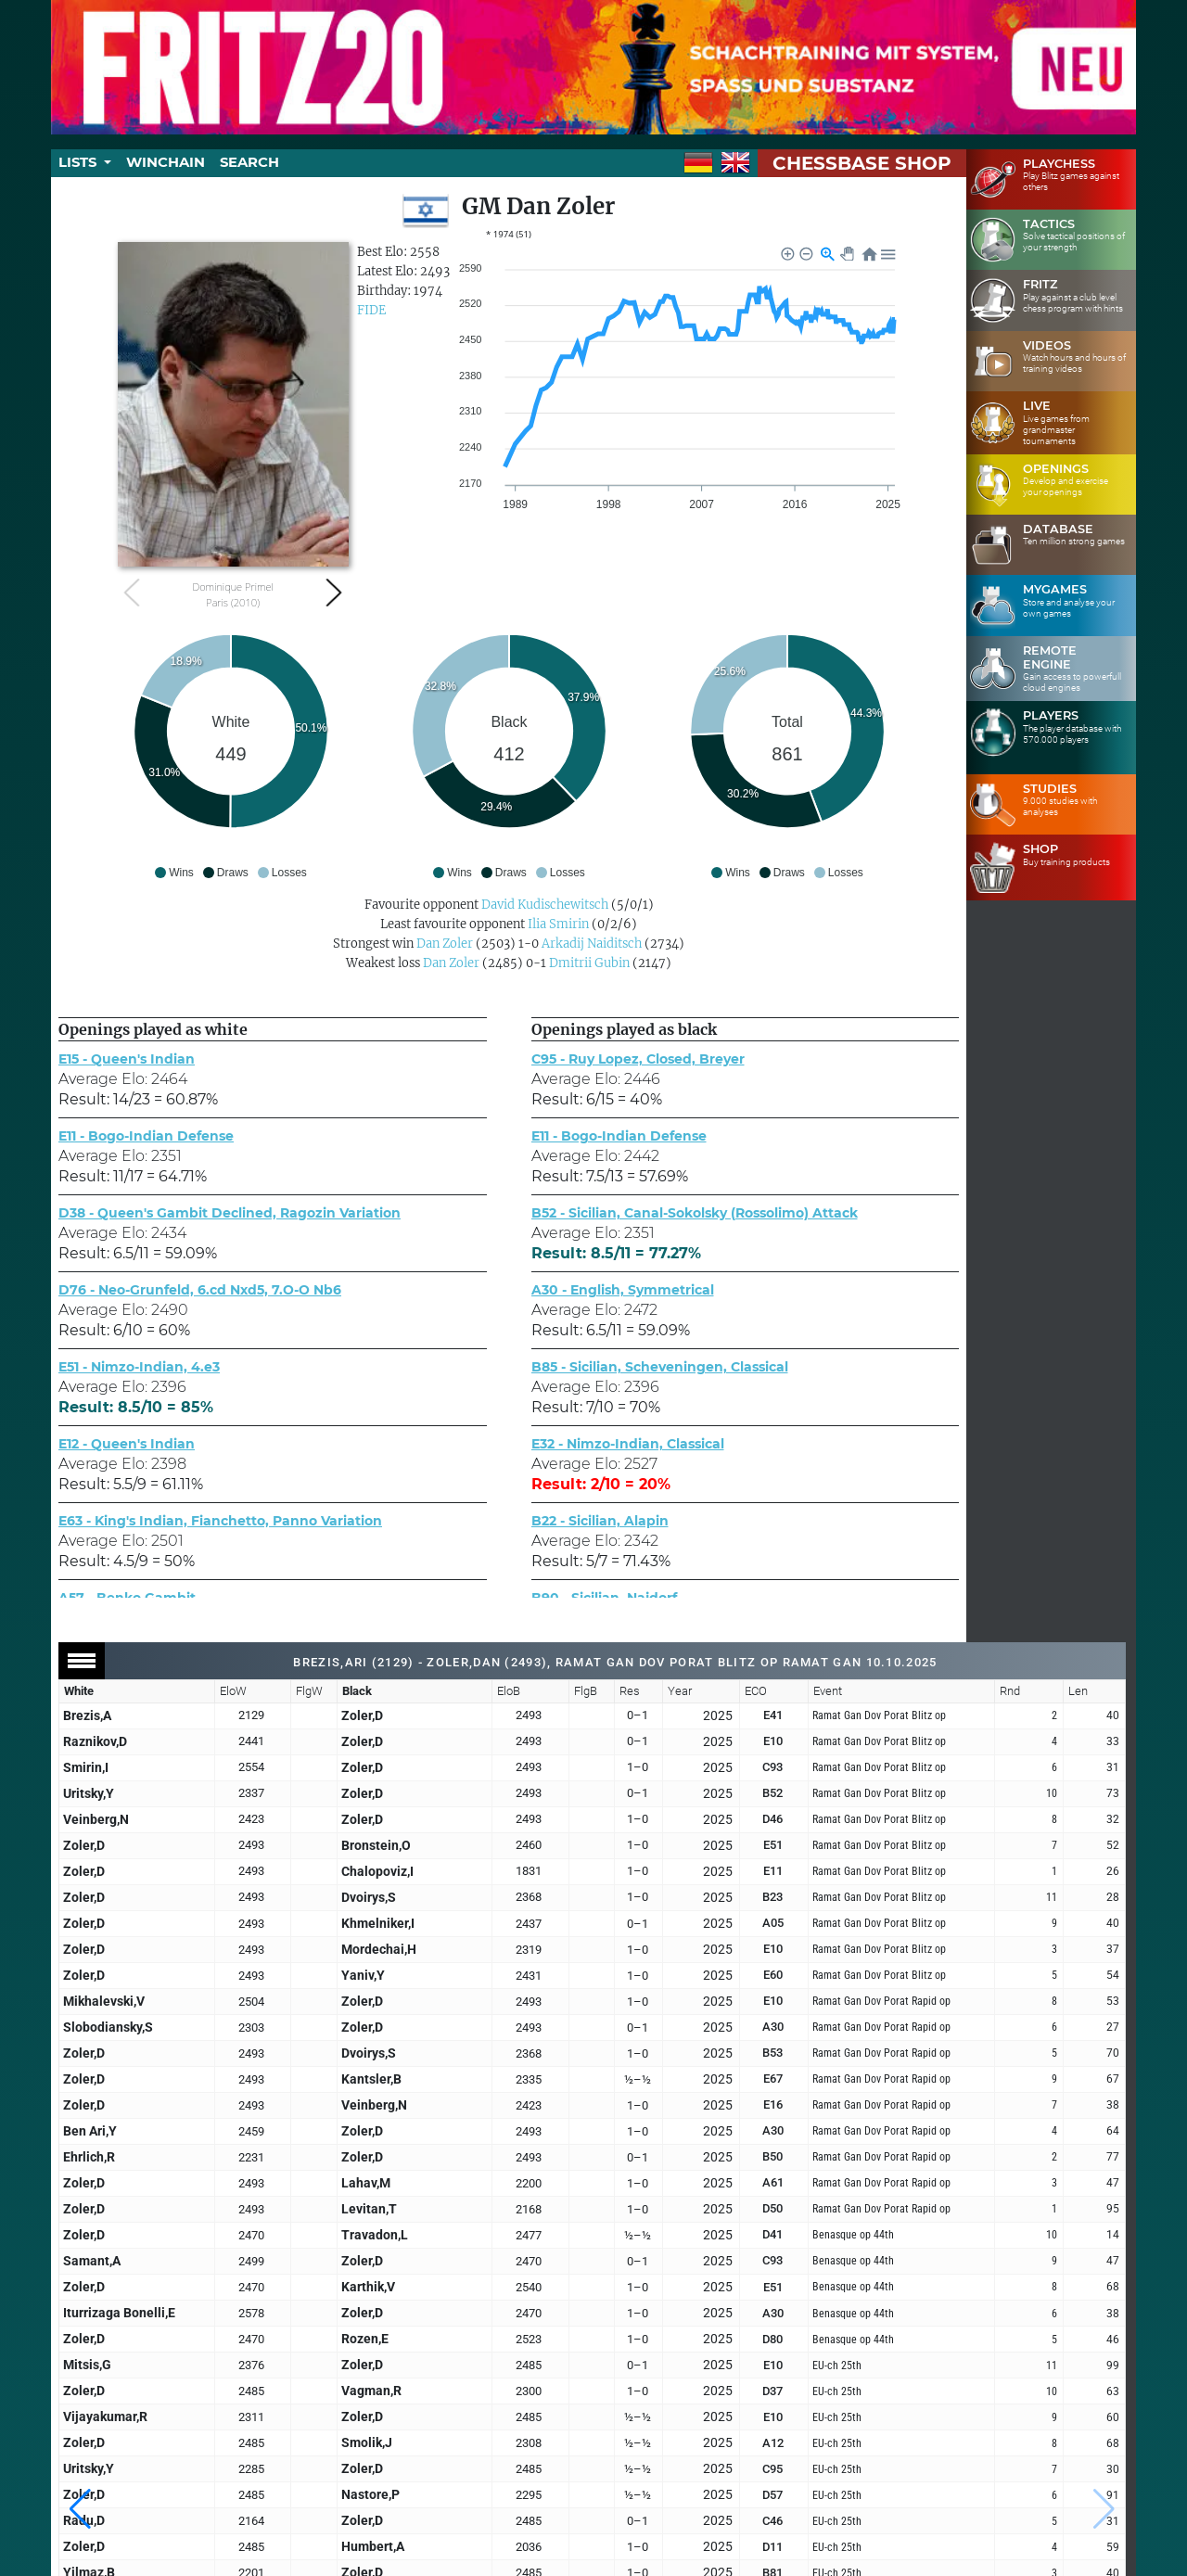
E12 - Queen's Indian (126, 1443)
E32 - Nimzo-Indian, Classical (627, 1443)
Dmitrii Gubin (589, 963)
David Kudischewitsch (544, 904)
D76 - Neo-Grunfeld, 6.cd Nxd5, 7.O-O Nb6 (199, 1290)
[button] (80, 2509)
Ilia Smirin (558, 924)
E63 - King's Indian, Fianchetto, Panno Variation (220, 1520)
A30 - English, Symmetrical (622, 1290)
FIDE (371, 310)
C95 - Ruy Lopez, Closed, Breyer (638, 1059)
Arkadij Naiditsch (592, 943)
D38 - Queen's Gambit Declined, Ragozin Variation (229, 1213)
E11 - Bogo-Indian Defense (146, 1136)
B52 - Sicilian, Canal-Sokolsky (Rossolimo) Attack (694, 1213)
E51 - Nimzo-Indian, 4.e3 (139, 1366)
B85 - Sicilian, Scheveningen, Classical (659, 1366)
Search (249, 162)
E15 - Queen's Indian (126, 1059)
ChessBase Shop (861, 163)
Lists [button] (79, 162)
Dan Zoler (444, 943)
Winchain (165, 162)
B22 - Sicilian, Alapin (600, 1520)
